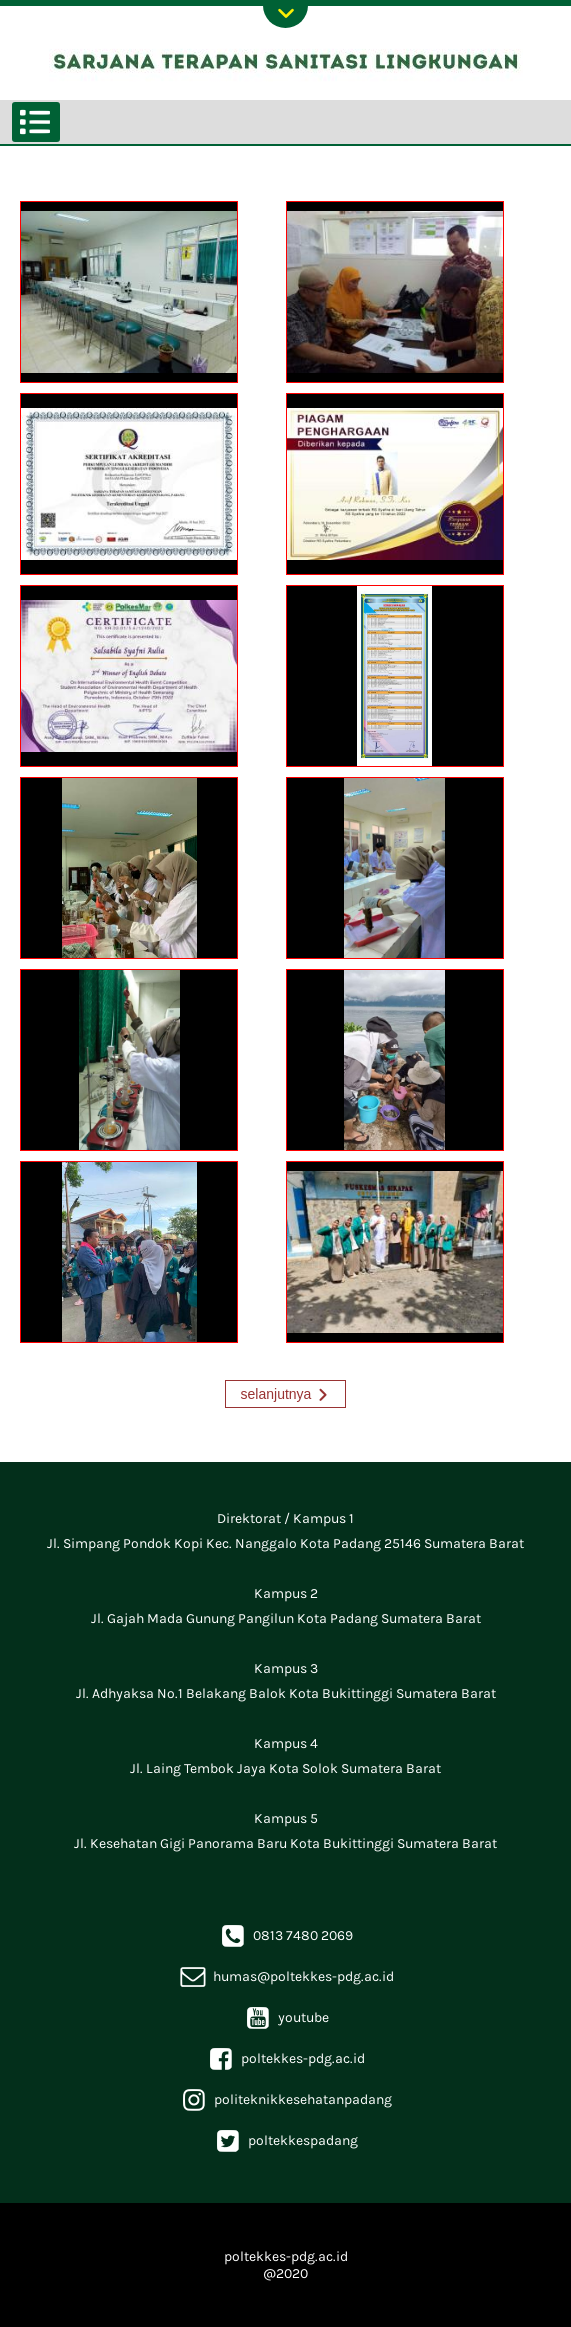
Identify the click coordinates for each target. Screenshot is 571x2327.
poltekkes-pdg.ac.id (285, 2058)
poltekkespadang (285, 2140)
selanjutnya (276, 1394)
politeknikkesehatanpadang (285, 2099)
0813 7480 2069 (285, 1935)
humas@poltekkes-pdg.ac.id (286, 1976)
